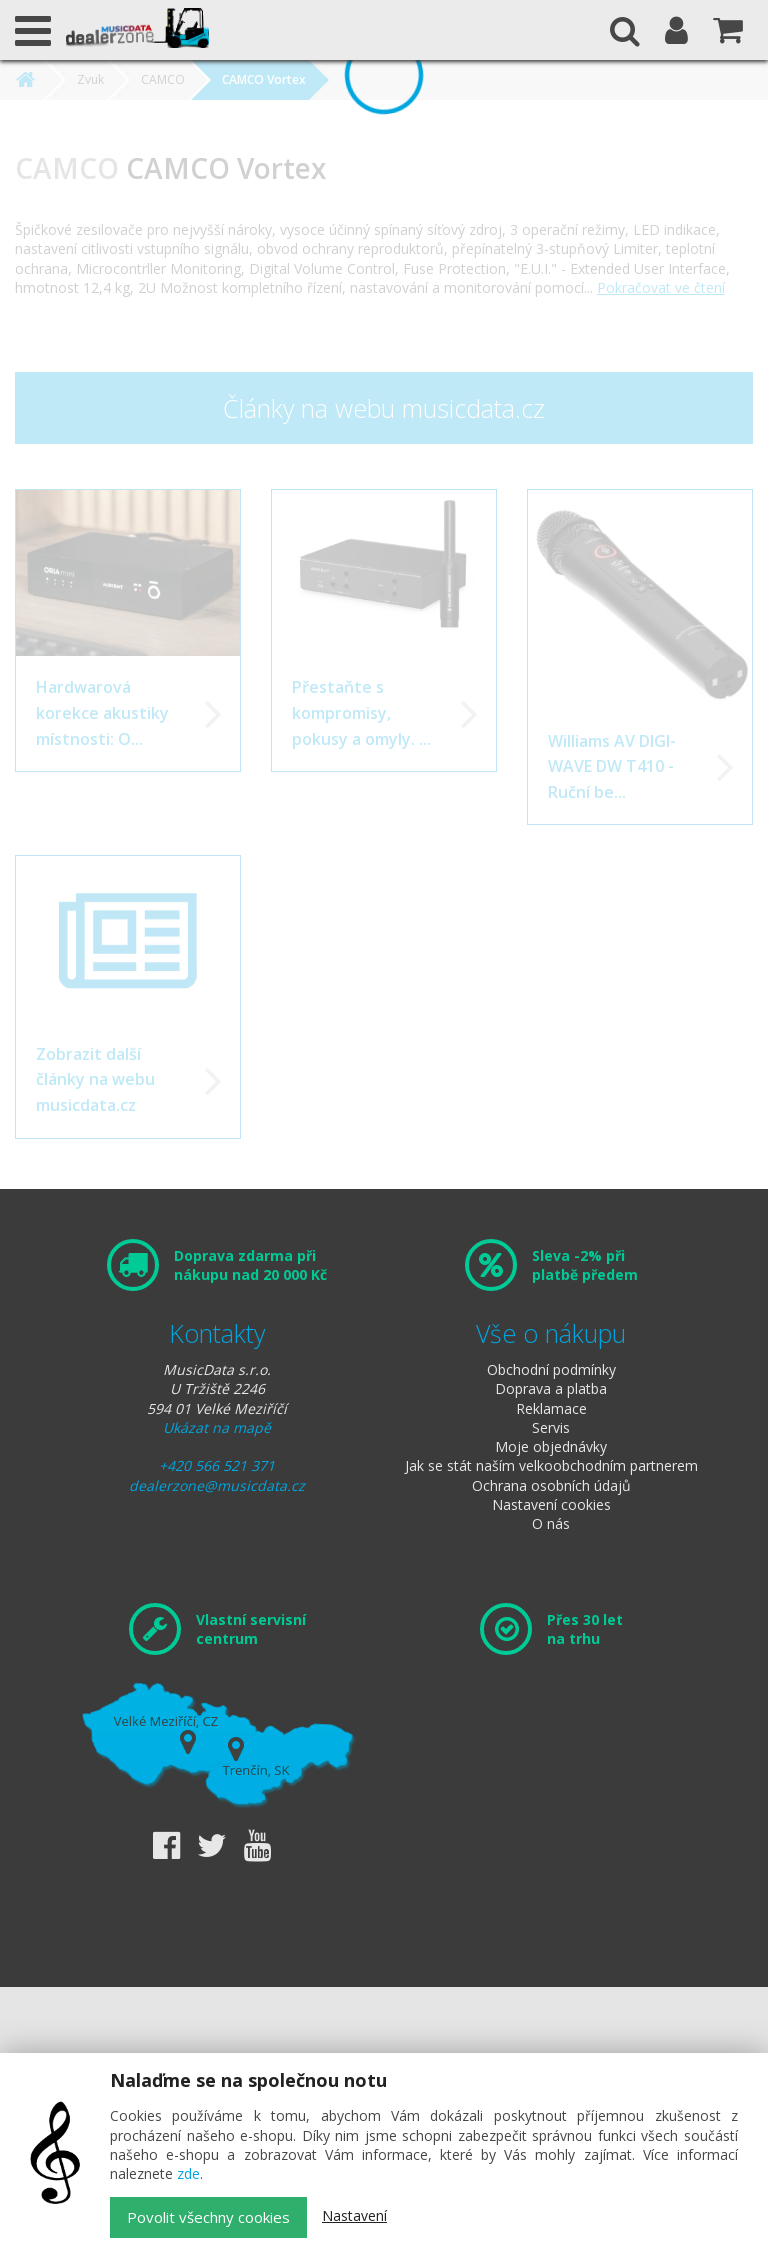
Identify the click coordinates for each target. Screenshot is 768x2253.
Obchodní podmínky (551, 1369)
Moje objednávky (551, 1446)
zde (188, 2173)
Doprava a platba (551, 1388)
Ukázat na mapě (217, 1427)
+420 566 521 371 (217, 1465)
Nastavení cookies (551, 1504)
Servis (551, 1427)
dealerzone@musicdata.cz (217, 1485)
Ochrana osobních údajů (551, 1485)
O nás (551, 1523)
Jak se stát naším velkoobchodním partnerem (551, 1465)
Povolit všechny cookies (208, 2217)
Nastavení (354, 2215)
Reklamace (551, 1408)
